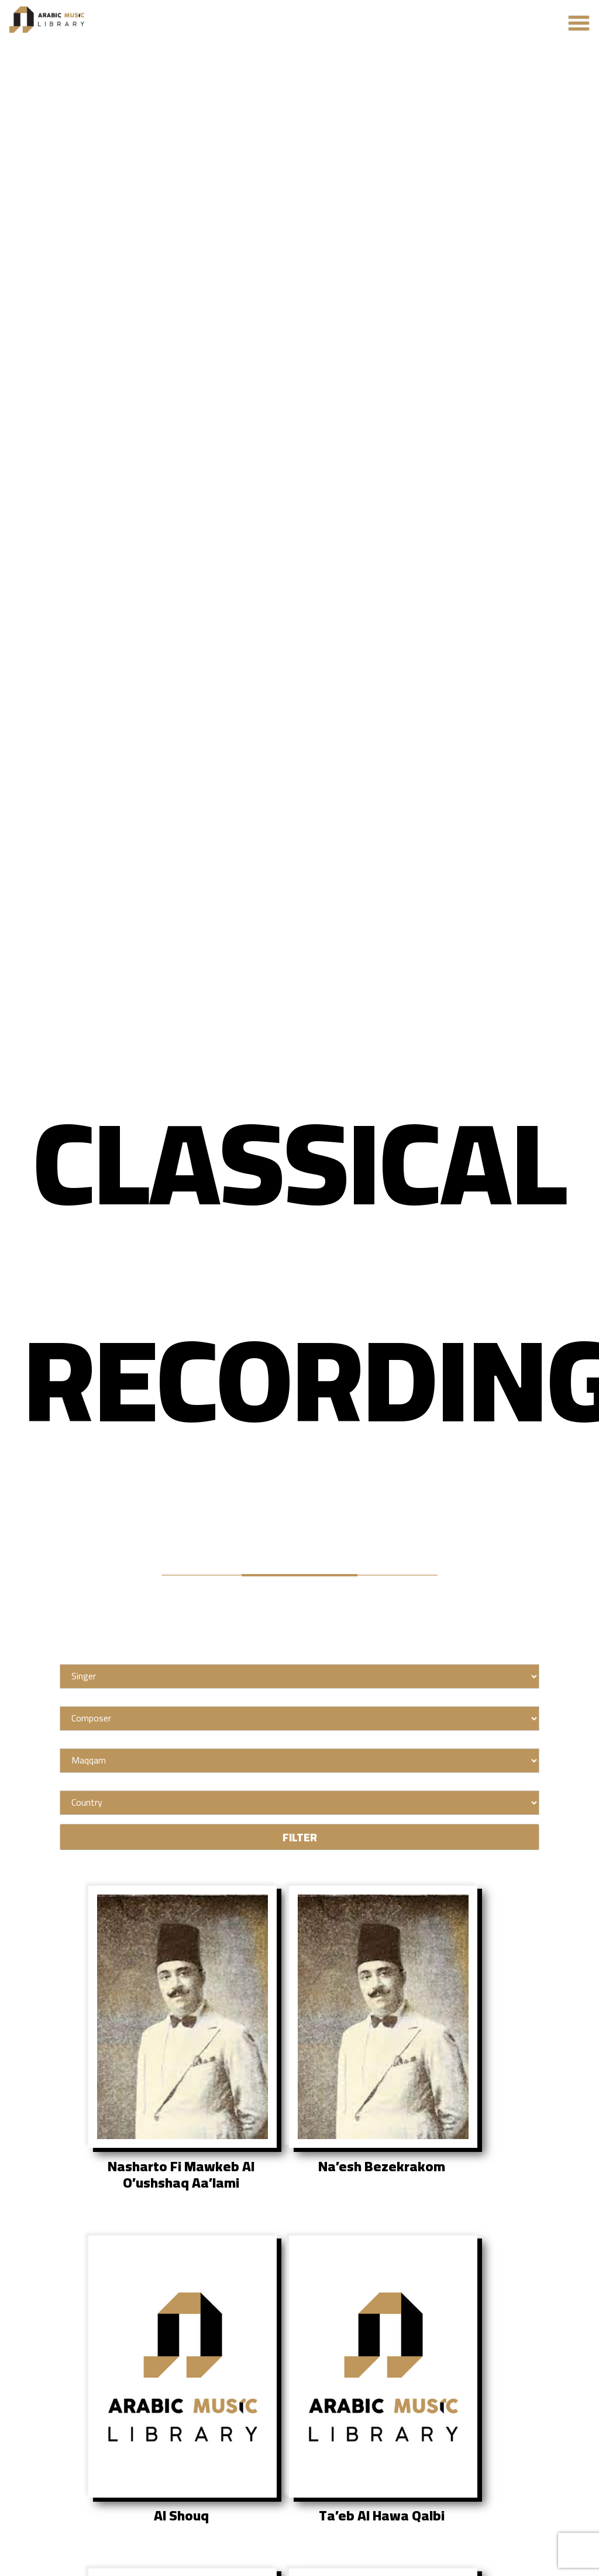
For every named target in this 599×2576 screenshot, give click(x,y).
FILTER (300, 1837)
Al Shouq (181, 2516)
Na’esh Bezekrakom (381, 2166)
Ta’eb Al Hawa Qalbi (382, 2516)
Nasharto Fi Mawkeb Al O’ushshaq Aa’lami (181, 2175)
